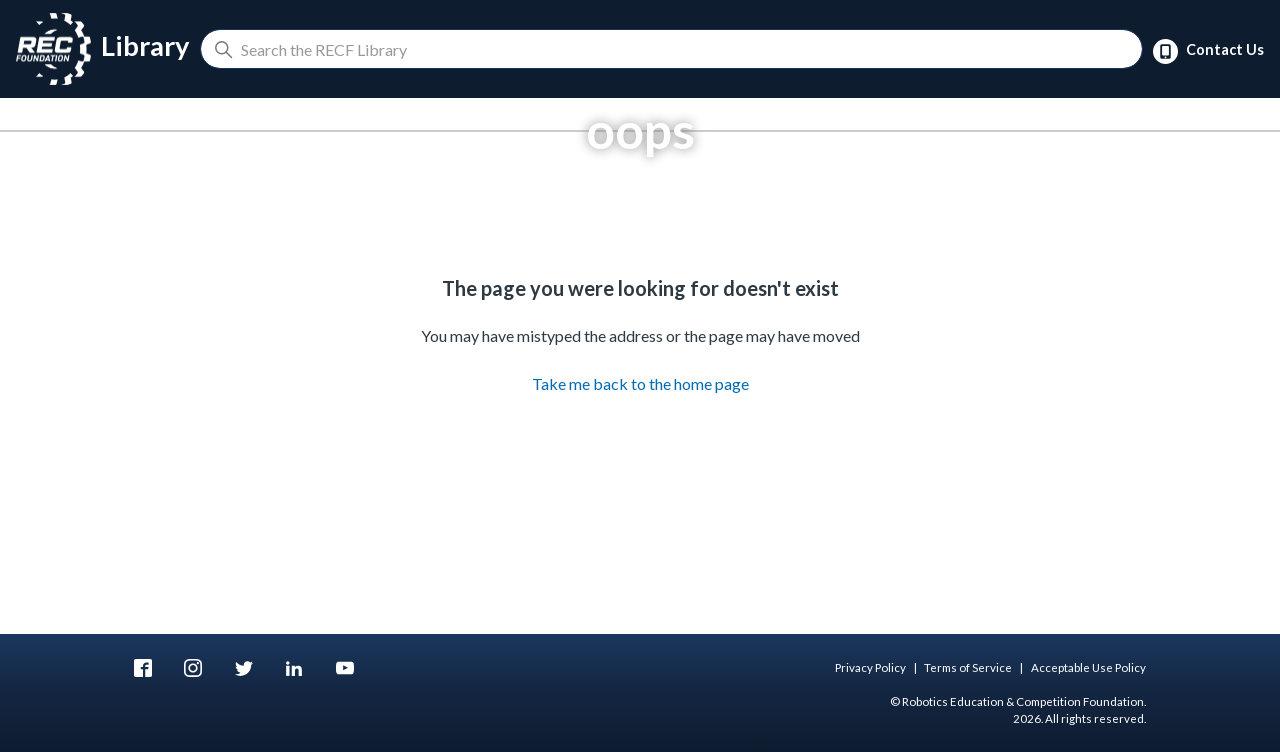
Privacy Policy (870, 667)
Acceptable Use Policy (1088, 667)
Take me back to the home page (640, 383)
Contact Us (1208, 51)
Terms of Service (968, 667)
